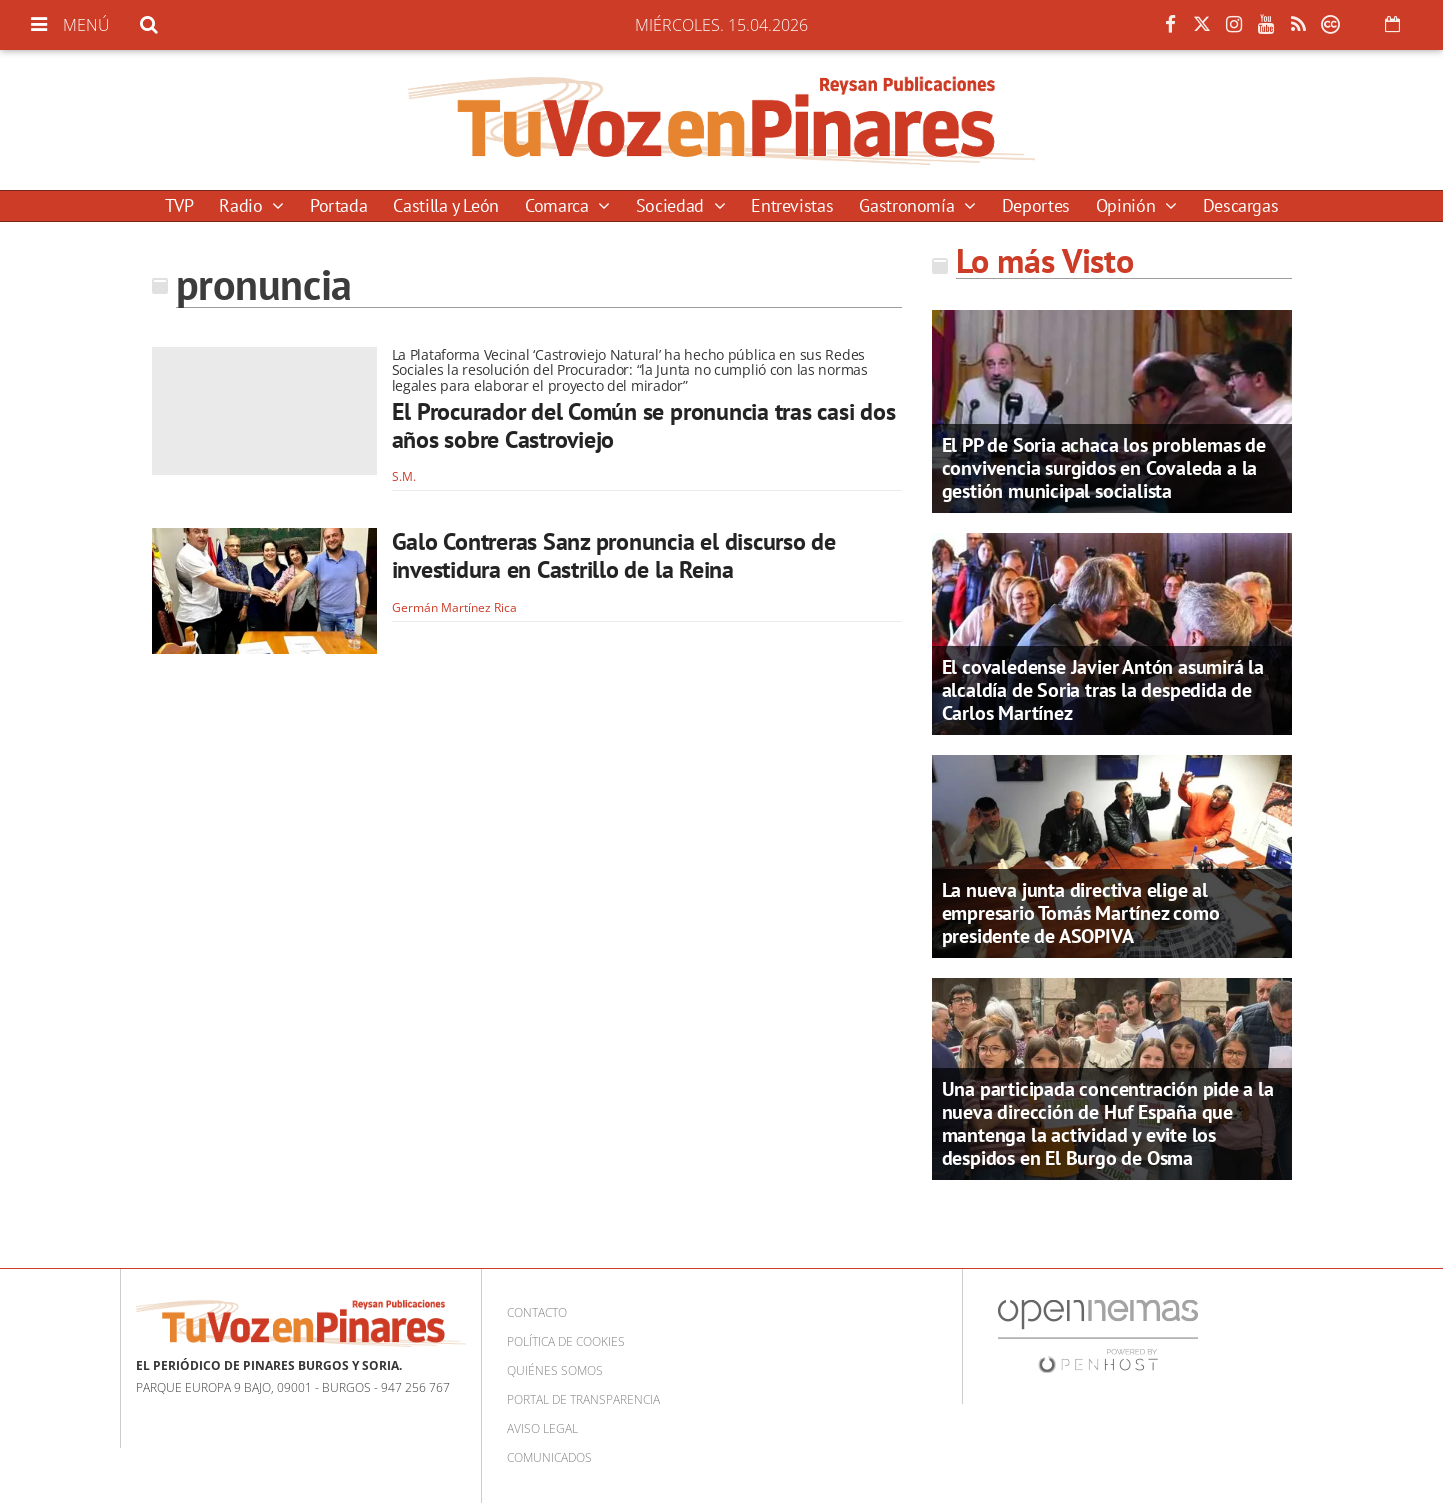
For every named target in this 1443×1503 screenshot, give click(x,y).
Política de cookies (566, 1341)
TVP (179, 205)
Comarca (559, 205)
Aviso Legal (542, 1428)
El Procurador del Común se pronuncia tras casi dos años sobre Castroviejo (644, 425)
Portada (338, 205)
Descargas (1241, 205)
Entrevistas (792, 205)
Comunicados (549, 1457)
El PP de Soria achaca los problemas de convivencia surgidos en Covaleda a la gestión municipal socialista (1104, 468)
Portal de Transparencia (583, 1399)
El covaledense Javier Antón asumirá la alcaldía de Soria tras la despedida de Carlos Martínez (1103, 690)
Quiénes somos (555, 1370)
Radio (243, 205)
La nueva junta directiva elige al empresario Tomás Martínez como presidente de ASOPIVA (1081, 913)
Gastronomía (909, 205)
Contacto (537, 1312)
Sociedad (672, 205)
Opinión (1128, 205)
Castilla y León (446, 205)
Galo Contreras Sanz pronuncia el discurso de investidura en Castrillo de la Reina (614, 555)
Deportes (1036, 205)
